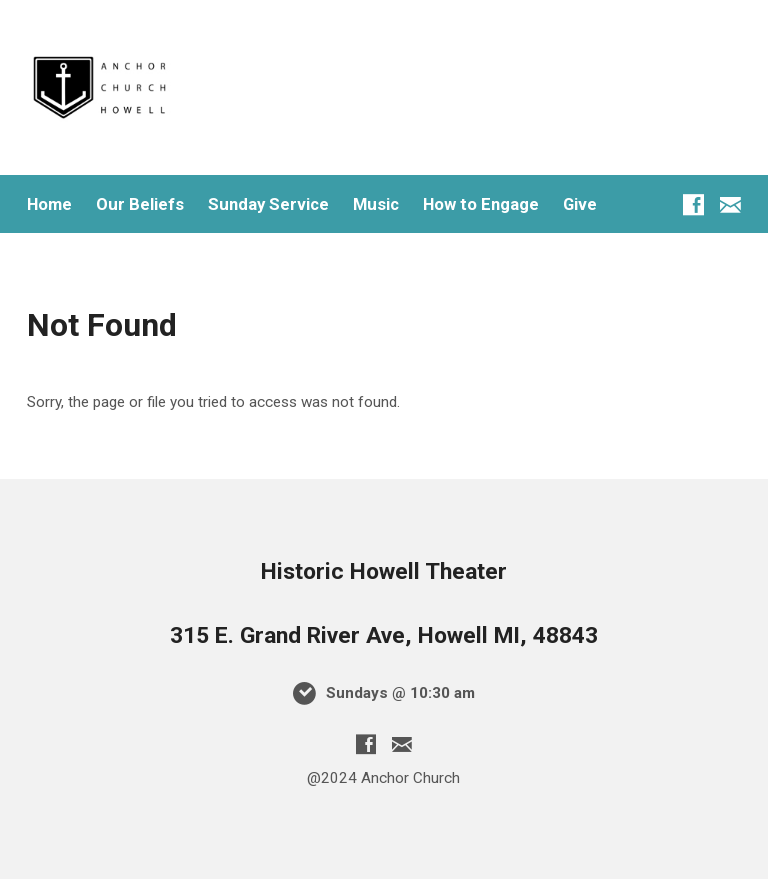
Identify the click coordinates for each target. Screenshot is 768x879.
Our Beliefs (140, 204)
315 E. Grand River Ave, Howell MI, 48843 (384, 635)
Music (376, 204)
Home (49, 204)
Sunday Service (268, 204)
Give (580, 204)
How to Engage (481, 204)
